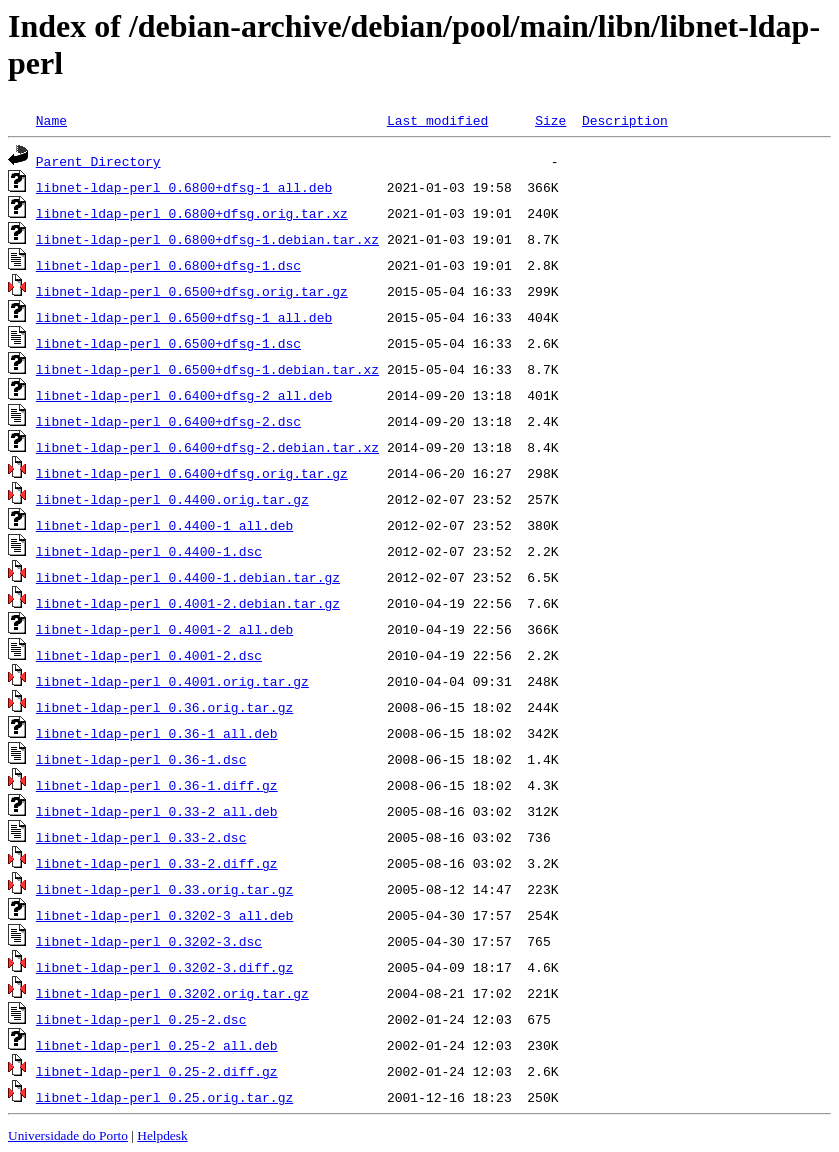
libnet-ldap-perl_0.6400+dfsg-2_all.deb (184, 395)
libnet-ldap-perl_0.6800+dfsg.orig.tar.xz (192, 213)
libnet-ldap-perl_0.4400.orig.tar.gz (172, 499)
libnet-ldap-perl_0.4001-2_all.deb (164, 629)
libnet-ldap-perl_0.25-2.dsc (141, 1019)
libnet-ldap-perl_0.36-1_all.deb (157, 733)
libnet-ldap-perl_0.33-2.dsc (141, 837)
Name (51, 120)
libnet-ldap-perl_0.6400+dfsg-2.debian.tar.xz (207, 447)
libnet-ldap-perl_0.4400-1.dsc (149, 551)
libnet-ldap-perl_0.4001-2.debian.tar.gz (188, 603)
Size (550, 120)
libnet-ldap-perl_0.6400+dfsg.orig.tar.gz (192, 473)
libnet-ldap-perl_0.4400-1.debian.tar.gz (188, 577)
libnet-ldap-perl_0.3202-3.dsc (149, 941)
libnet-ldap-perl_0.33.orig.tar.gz (164, 889)
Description (625, 120)
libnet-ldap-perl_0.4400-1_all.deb (164, 525)
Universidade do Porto (68, 1135)
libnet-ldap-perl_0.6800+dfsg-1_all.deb (184, 187)
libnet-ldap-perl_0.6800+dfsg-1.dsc (168, 265)
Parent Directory (98, 161)
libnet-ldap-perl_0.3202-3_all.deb (164, 915)
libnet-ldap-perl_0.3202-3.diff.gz (164, 967)
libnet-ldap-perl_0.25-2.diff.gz (157, 1071)
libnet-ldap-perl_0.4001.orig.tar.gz (172, 681)
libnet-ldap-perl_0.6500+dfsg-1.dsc (168, 343)
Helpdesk (162, 1135)
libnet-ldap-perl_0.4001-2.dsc (149, 655)
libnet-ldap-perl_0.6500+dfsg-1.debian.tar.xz (207, 369)
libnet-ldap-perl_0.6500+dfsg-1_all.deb (184, 317)
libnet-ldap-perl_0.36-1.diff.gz (157, 785)
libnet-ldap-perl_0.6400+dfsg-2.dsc (168, 421)
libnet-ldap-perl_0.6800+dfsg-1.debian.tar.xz (207, 239)
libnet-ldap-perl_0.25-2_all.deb (157, 1045)
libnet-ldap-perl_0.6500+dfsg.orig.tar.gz (192, 291)
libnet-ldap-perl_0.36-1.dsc (141, 759)
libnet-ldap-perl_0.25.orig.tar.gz (164, 1097)
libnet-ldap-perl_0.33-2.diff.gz (157, 863)
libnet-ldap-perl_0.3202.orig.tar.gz (172, 993)
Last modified (437, 120)
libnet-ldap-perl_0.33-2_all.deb (157, 811)
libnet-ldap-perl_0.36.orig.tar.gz (164, 707)
